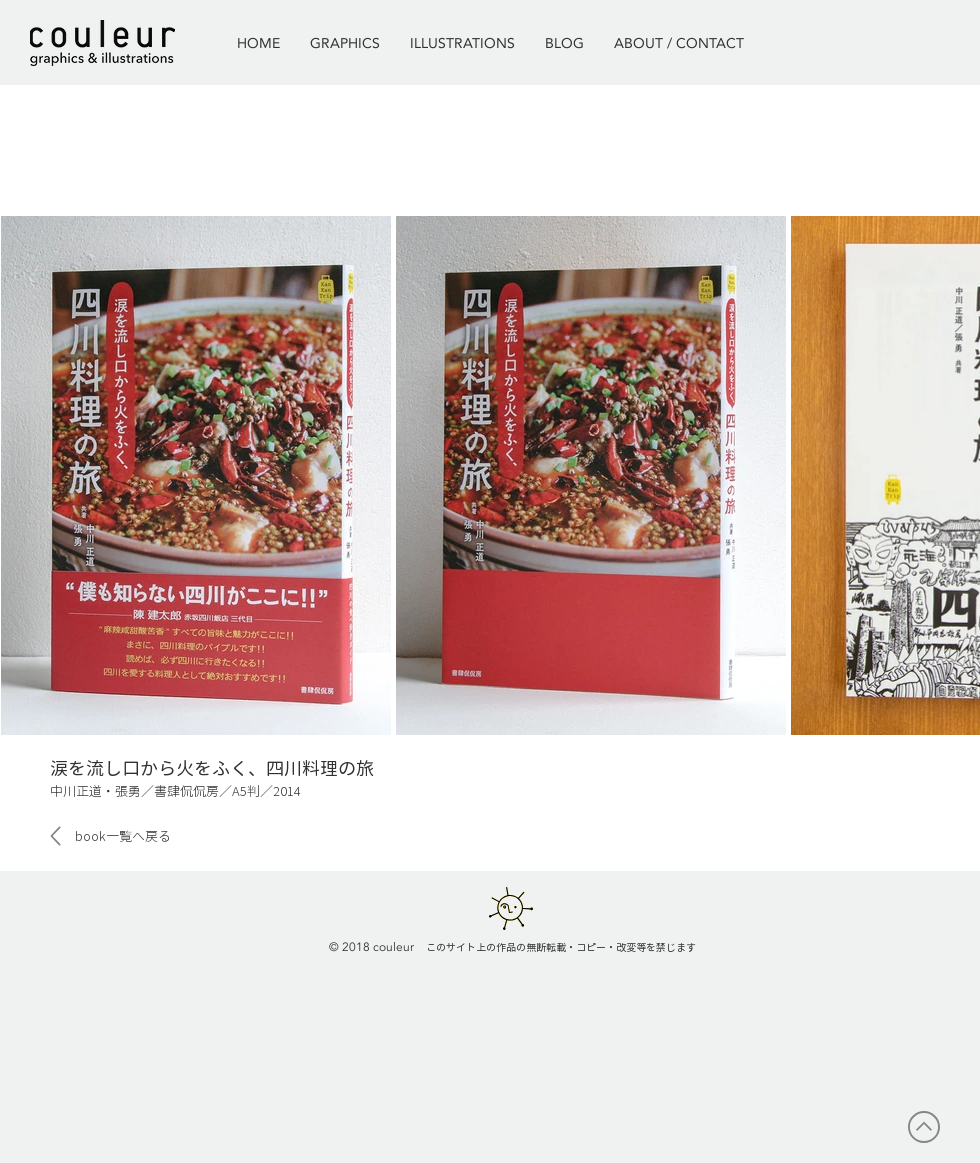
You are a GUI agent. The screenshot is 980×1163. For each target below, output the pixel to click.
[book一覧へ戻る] (122, 836)
